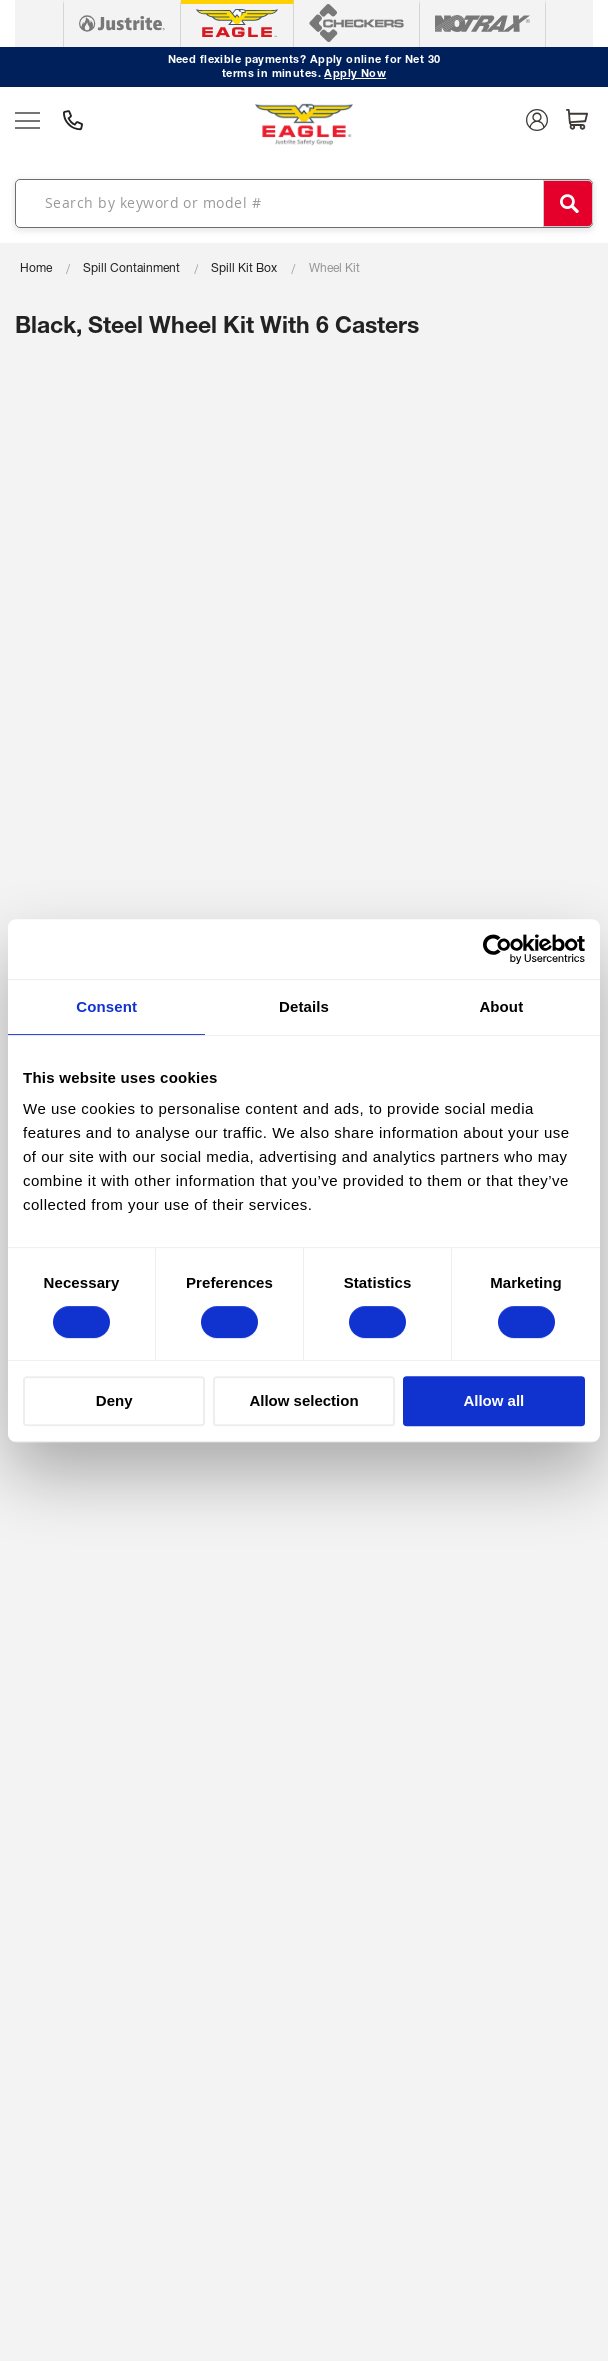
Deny (114, 1400)
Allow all (493, 1400)
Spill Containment (131, 269)
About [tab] (501, 1006)
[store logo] (304, 124)
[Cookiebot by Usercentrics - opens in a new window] (497, 949)
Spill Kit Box (244, 269)
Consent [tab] (106, 1006)
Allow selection (303, 1400)
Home (36, 269)
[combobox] (304, 202)
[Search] (568, 203)
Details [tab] (304, 1006)
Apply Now (355, 74)
